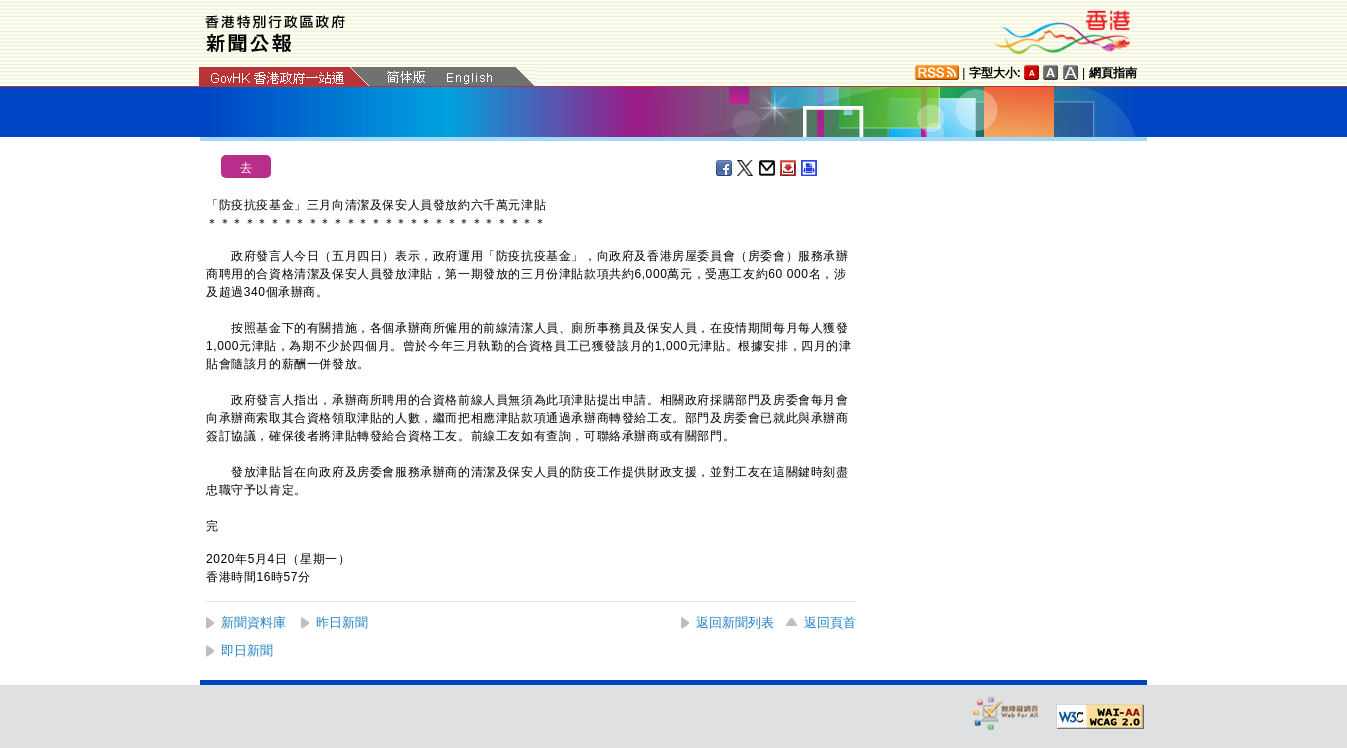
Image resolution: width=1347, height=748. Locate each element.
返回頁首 (830, 622)
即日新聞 (247, 650)
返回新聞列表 (735, 622)
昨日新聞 (342, 622)
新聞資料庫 (253, 622)
